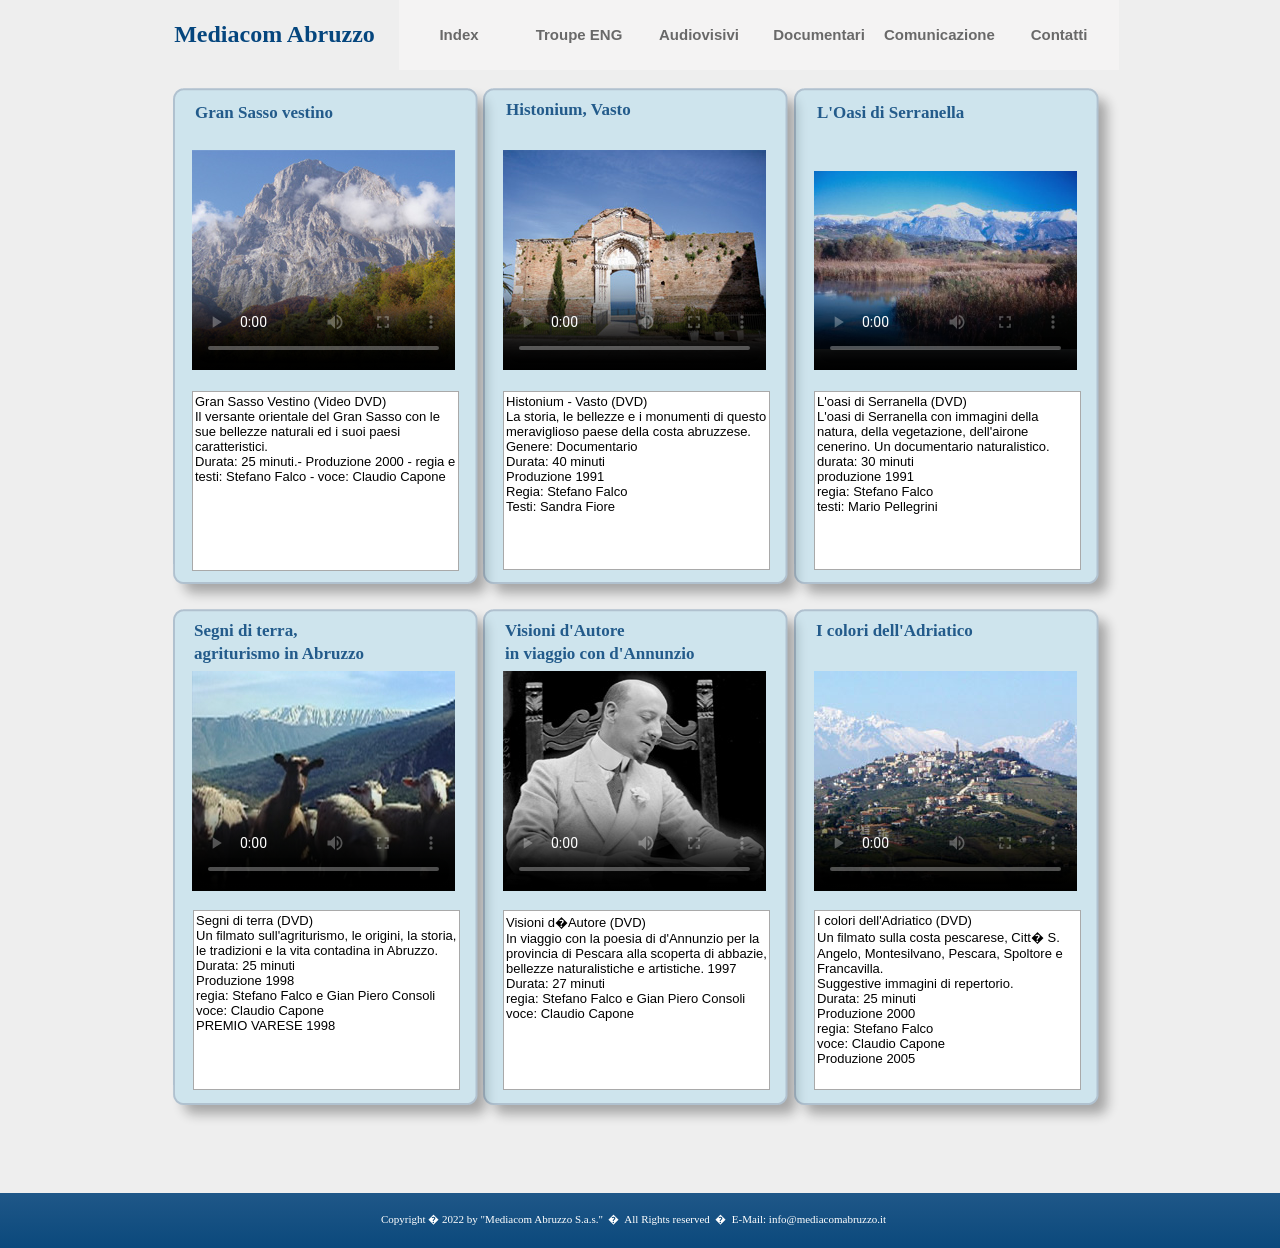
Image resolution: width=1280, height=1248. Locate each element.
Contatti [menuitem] (1059, 34)
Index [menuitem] (458, 34)
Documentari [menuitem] (819, 34)
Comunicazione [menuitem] (939, 34)
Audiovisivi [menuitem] (699, 34)
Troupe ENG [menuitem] (579, 34)
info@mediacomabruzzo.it (826, 1219)
